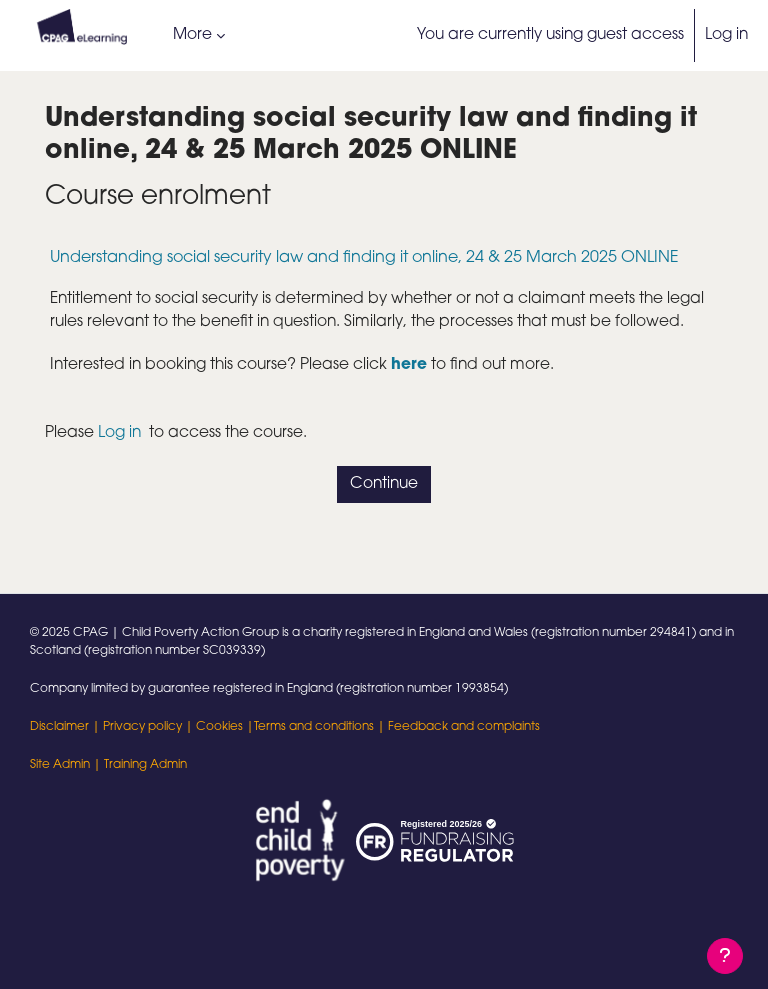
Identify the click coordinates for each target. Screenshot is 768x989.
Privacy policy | (149, 727)
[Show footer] (725, 956)
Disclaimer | (66, 727)
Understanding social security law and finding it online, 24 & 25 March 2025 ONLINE (364, 258)
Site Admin (60, 765)
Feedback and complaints (464, 727)
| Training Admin (138, 765)
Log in (726, 35)
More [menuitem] (192, 35)
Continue (384, 484)
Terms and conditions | (321, 727)
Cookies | (225, 727)
